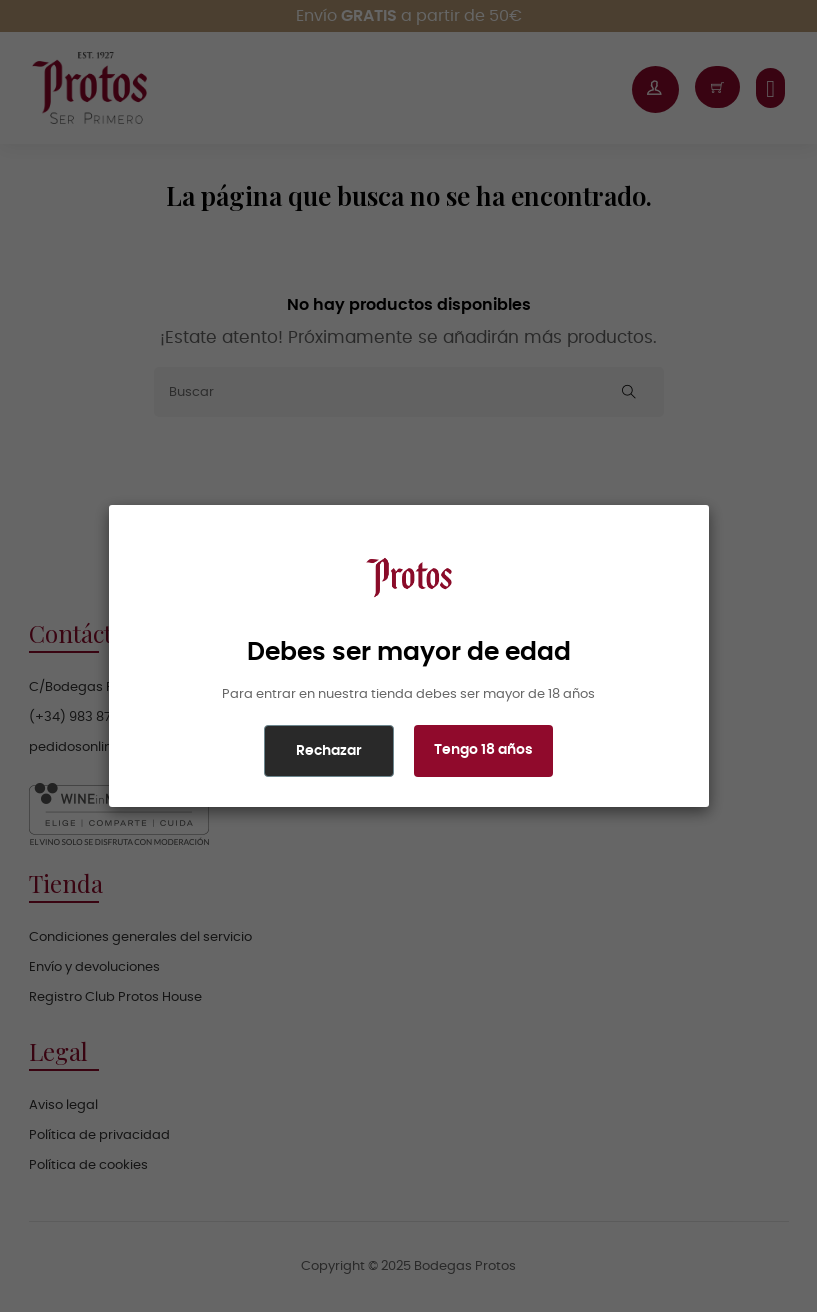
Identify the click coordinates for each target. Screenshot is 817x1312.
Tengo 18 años (483, 750)
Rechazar (329, 751)
